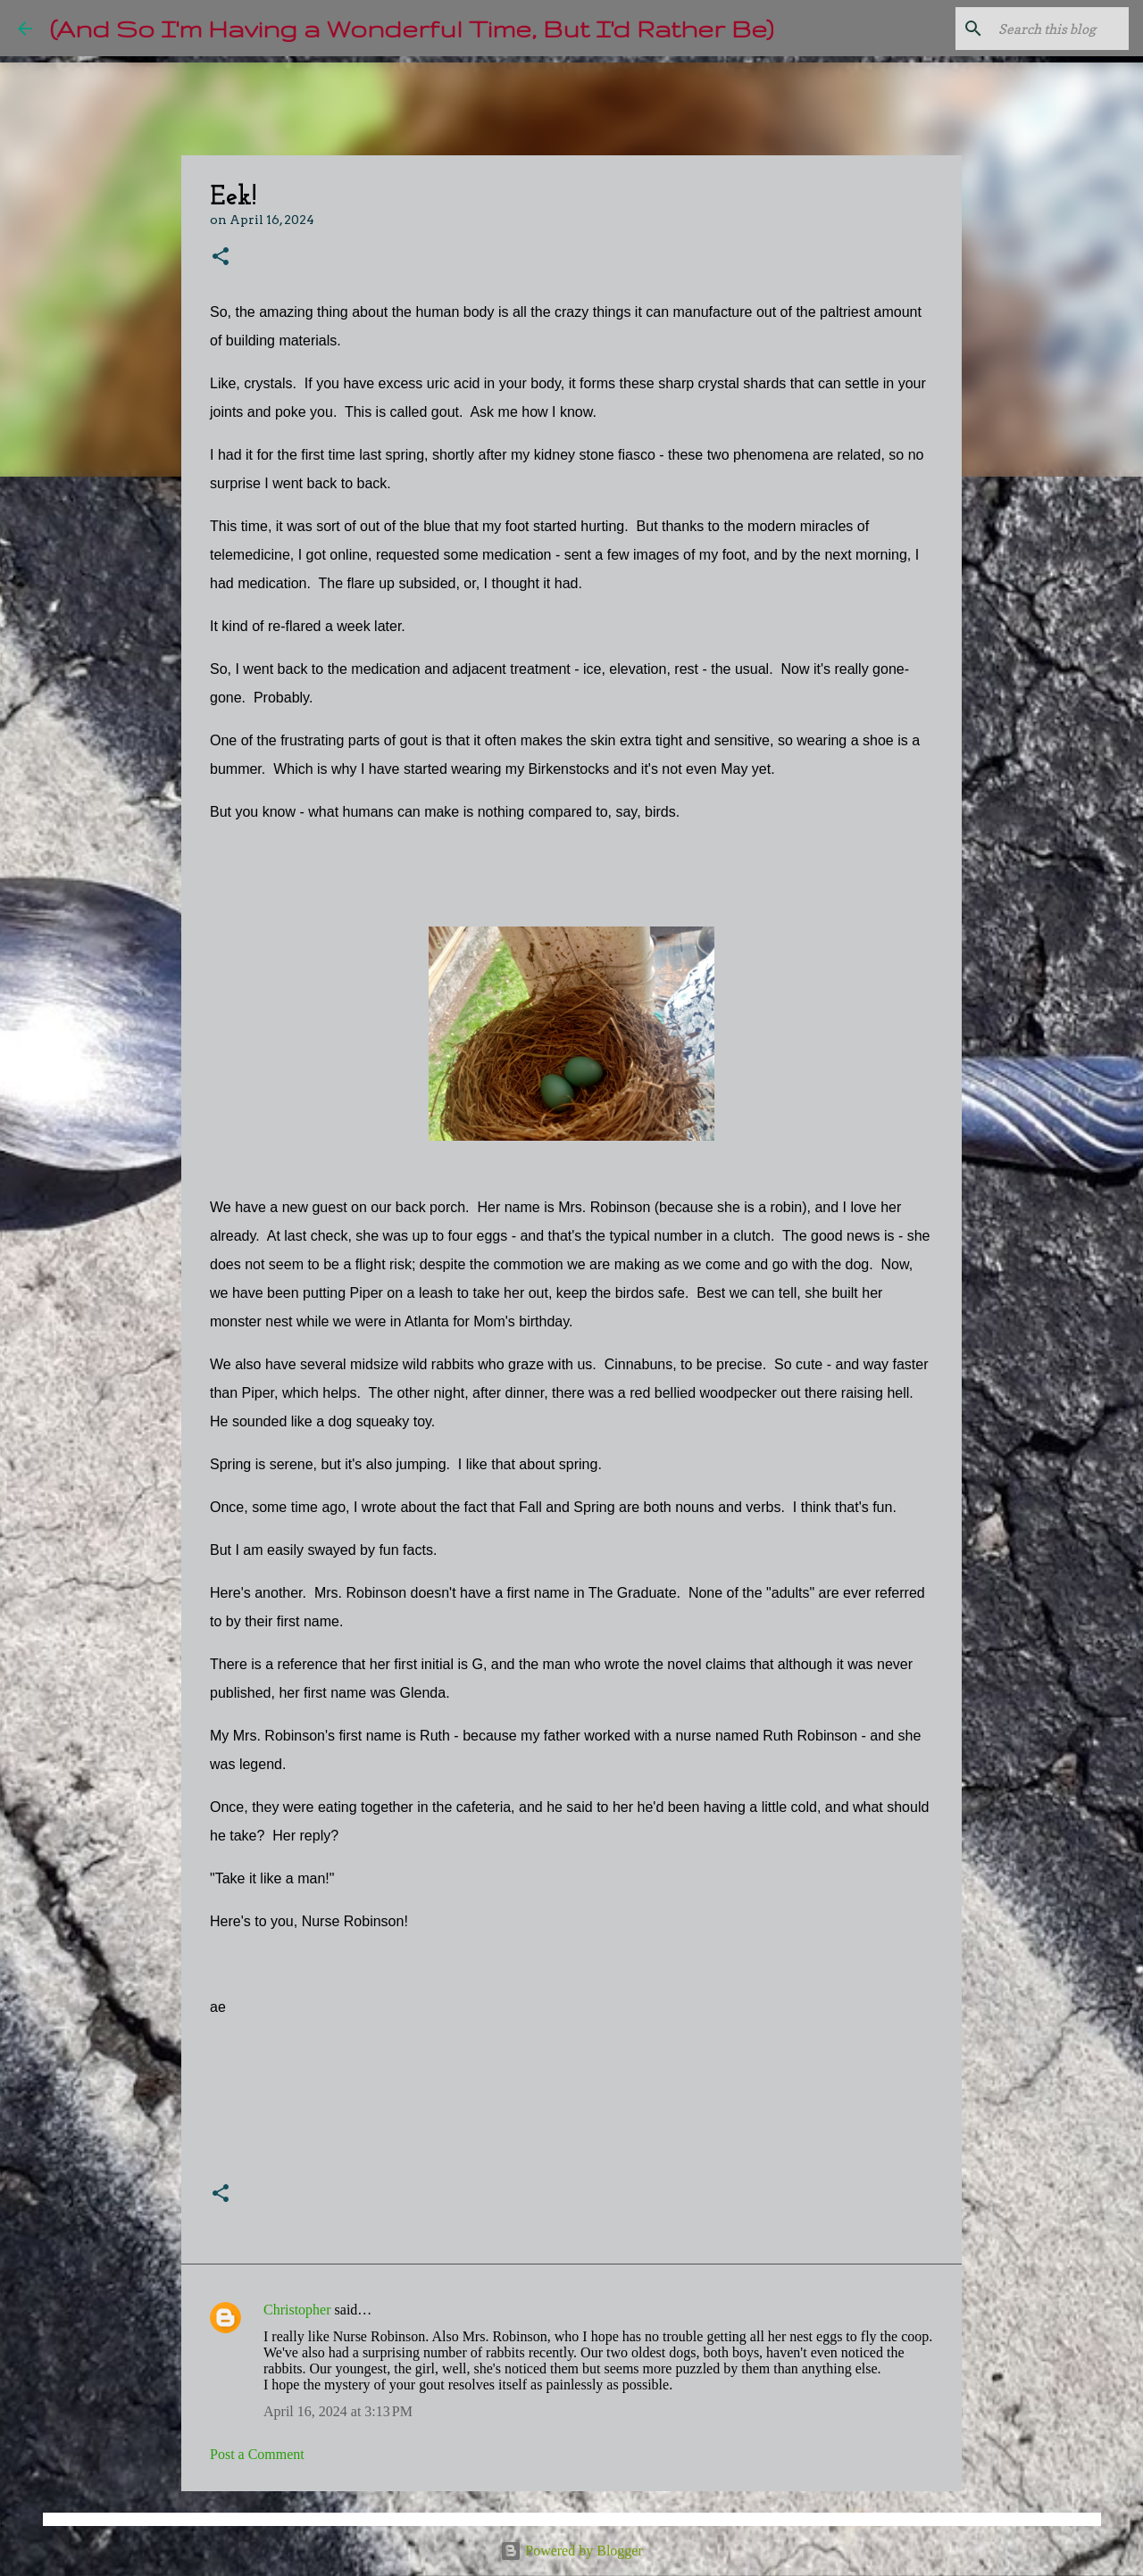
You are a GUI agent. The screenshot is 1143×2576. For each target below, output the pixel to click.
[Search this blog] (1035, 28)
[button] (220, 257)
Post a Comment (257, 2454)
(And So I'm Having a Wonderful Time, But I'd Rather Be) (411, 28)
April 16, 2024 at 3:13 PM (338, 2411)
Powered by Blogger (571, 2550)
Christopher (297, 2309)
